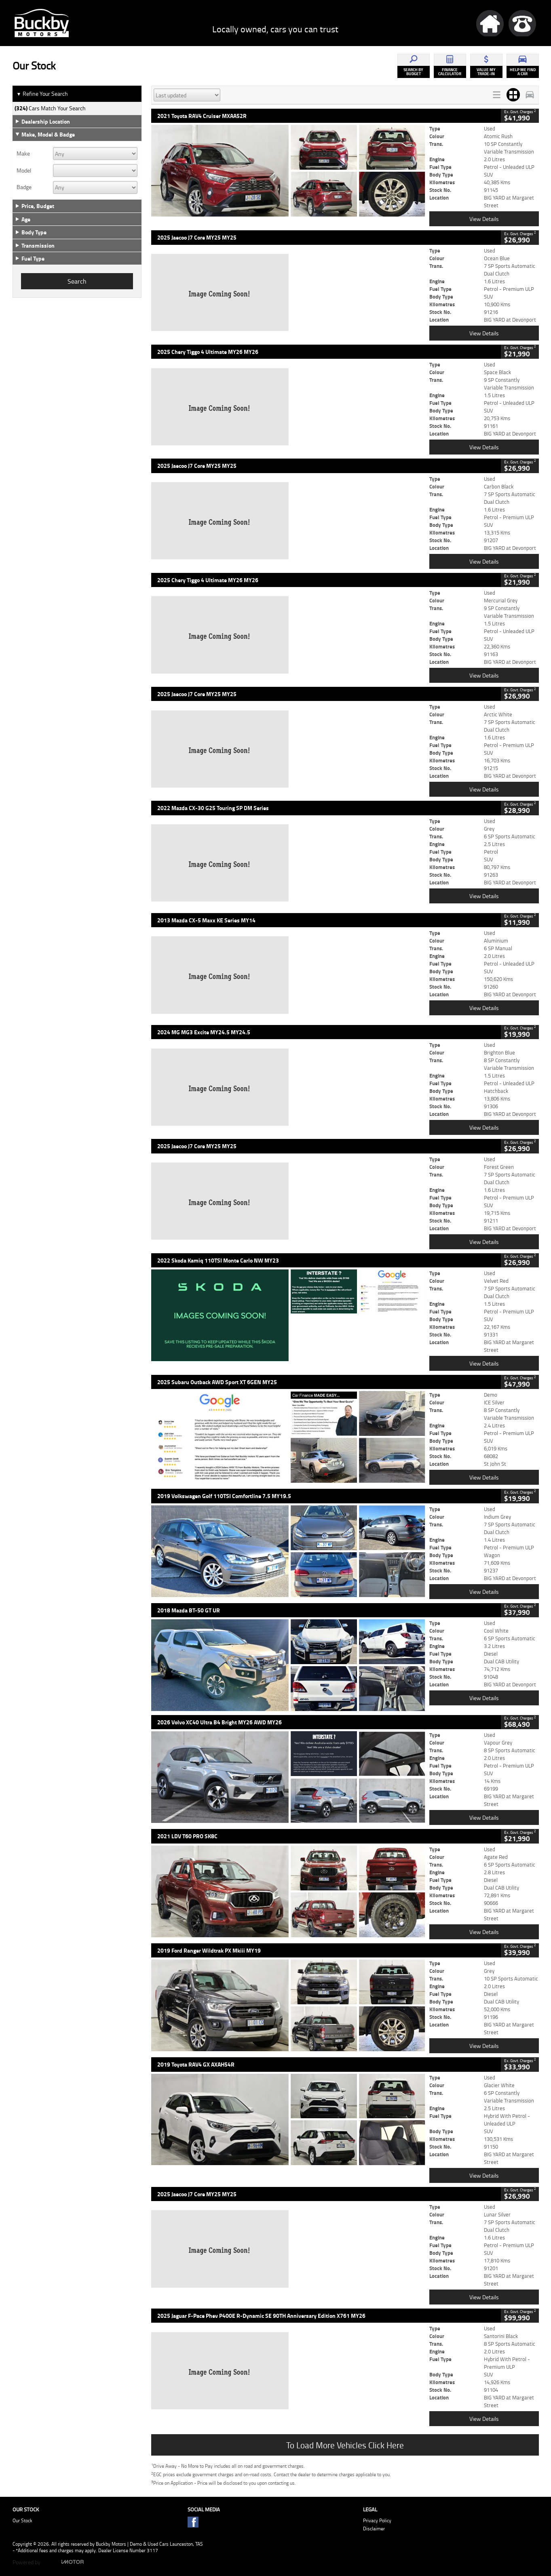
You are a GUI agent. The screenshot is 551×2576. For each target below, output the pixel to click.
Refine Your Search (42, 93)
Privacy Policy (377, 2520)
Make (23, 153)
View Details (484, 219)
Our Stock (22, 2520)
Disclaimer (374, 2528)
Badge (24, 187)
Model (24, 170)
